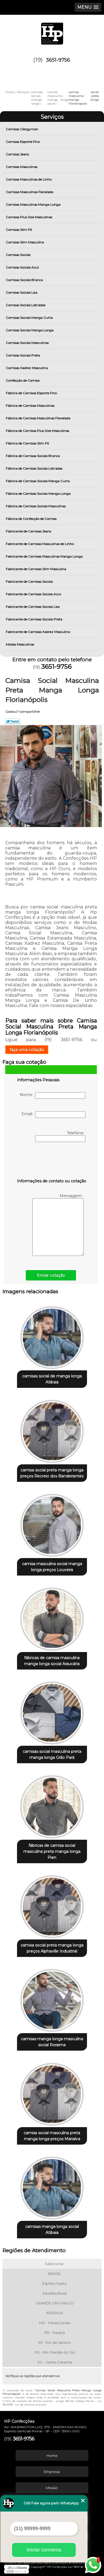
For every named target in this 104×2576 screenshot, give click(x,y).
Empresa (52, 2471)
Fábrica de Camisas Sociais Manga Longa (38, 493)
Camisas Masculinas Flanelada (30, 192)
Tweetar (12, 721)
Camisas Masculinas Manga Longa (33, 204)
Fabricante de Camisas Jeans (29, 531)
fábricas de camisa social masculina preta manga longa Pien (51, 1851)
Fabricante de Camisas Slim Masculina (36, 569)
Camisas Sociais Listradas (26, 305)
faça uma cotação (27, 1049)
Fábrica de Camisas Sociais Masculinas (36, 506)
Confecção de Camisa (23, 380)
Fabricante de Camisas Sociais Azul (34, 594)
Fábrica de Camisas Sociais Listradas (34, 468)
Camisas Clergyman (22, 129)
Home (52, 2455)
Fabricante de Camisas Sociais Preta (34, 619)
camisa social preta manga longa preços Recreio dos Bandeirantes (51, 1473)
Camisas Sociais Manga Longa (30, 330)
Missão (52, 2488)
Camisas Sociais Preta (23, 355)
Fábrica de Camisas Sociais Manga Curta (38, 481)
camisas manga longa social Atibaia (52, 2229)
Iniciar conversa (44, 2550)
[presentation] (52, 1161)
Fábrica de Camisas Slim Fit (28, 443)
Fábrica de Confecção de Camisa (31, 519)
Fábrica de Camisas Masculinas (30, 406)
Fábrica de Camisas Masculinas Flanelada (38, 418)
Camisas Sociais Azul (23, 267)
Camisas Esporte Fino (23, 142)
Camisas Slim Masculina (25, 242)
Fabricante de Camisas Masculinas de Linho (40, 544)
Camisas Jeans (18, 154)
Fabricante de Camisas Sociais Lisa (33, 607)
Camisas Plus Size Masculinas (29, 217)
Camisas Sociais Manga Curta (30, 318)
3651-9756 (58, 60)
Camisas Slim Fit (19, 230)
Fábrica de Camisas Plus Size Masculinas (38, 431)
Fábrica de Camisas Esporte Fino (32, 393)
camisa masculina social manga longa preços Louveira (52, 1566)
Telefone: (60, 1136)
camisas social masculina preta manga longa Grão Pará (52, 1754)
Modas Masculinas (20, 644)
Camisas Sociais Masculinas (27, 343)
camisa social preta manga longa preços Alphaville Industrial (52, 1948)
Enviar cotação (51, 1275)
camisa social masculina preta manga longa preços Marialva (52, 2135)
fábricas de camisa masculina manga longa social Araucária (52, 1660)
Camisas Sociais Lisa (22, 292)
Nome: (52, 1095)
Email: (53, 1114)
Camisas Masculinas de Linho (29, 179)
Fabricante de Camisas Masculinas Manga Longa (44, 556)
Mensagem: (58, 1224)
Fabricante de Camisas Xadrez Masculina (38, 632)
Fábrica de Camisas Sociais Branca (33, 456)
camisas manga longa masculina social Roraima (52, 2041)
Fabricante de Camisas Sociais (30, 581)
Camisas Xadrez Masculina (27, 368)
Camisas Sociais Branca (25, 280)
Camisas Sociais (18, 255)
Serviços (52, 117)
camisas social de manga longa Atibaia (52, 1379)
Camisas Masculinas (22, 167)
